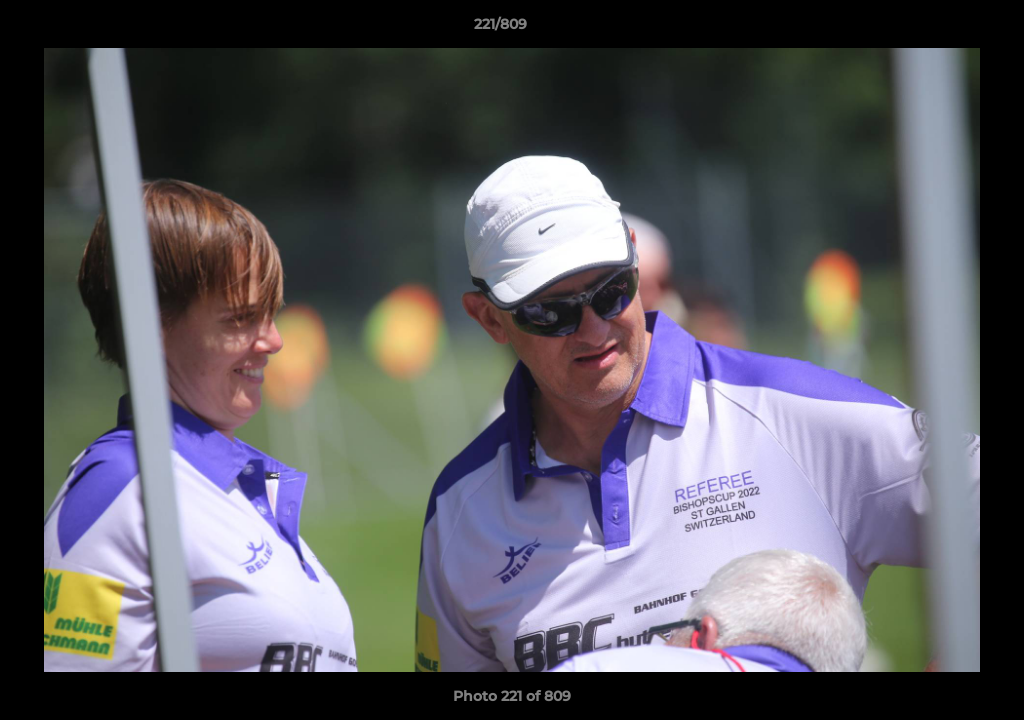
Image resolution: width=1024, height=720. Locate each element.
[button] (940, 29)
